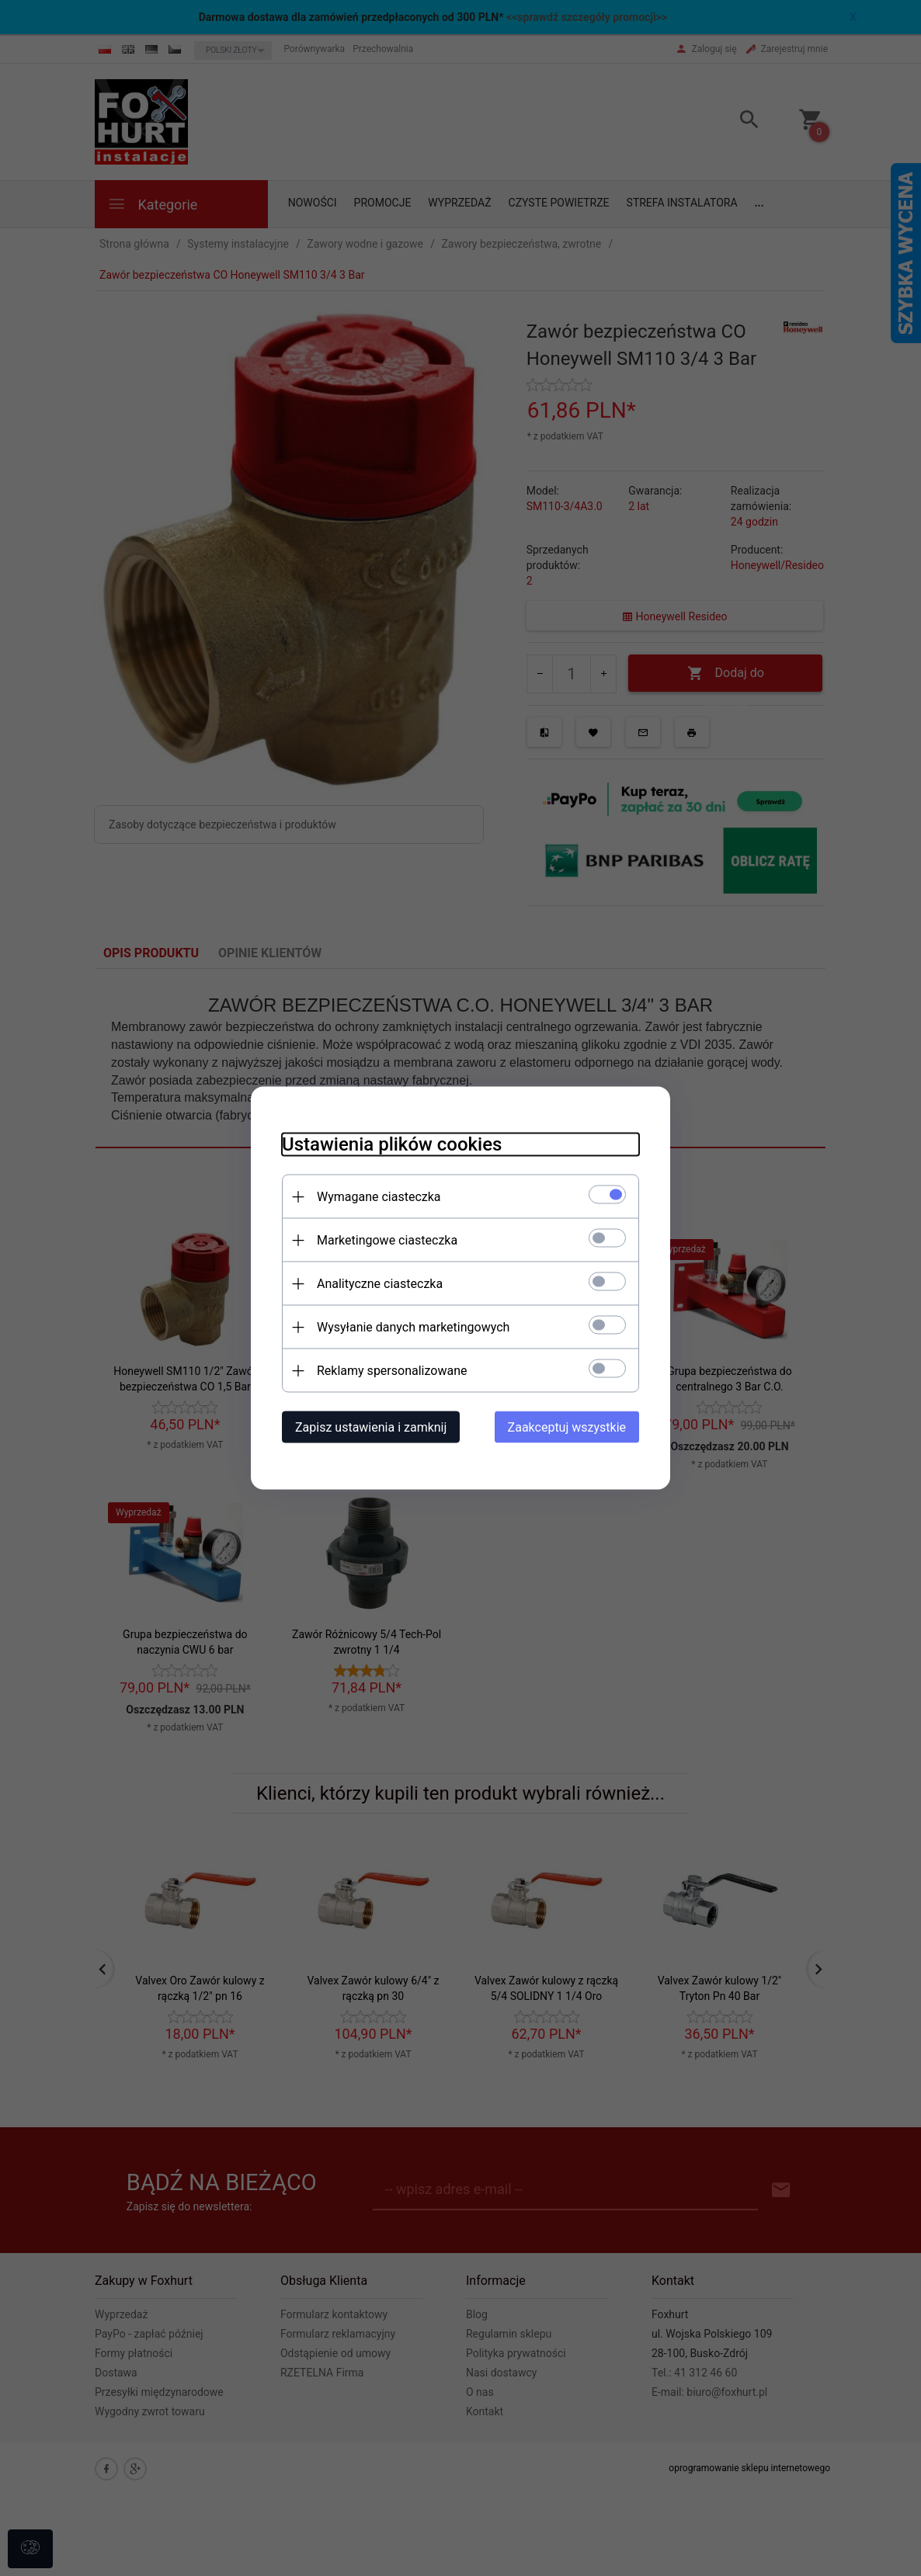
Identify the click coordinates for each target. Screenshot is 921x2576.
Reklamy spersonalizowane (392, 1370)
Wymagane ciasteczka (379, 1196)
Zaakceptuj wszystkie (567, 1427)
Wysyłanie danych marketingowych (413, 1327)
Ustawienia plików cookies (392, 1144)
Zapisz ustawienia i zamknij (371, 1427)
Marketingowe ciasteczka (387, 1240)
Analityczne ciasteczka (380, 1283)
